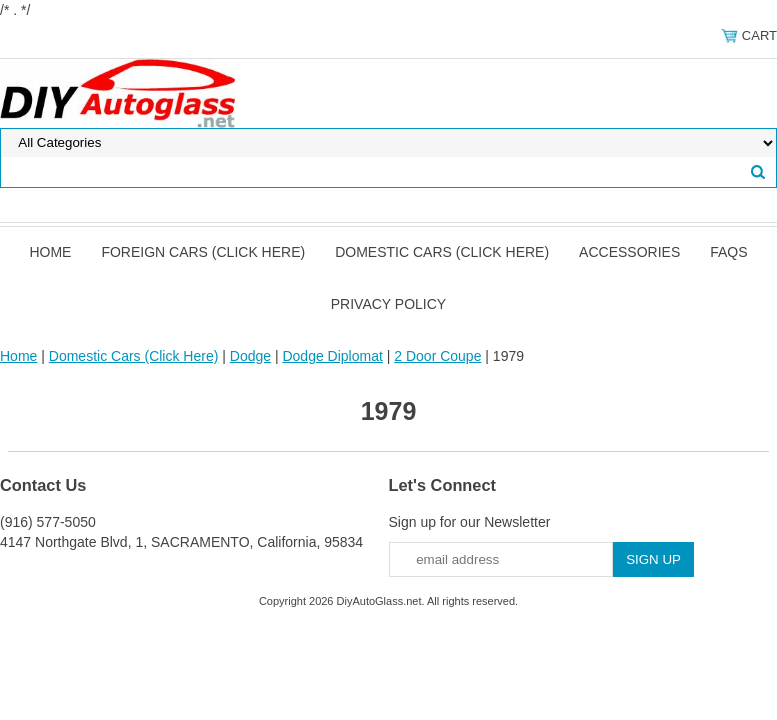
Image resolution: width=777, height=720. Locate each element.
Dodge (250, 356)
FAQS (728, 252)
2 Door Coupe (437, 356)
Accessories (629, 252)
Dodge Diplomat (332, 356)
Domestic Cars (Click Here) (442, 252)
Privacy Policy (388, 304)
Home (50, 252)
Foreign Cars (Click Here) (203, 252)
